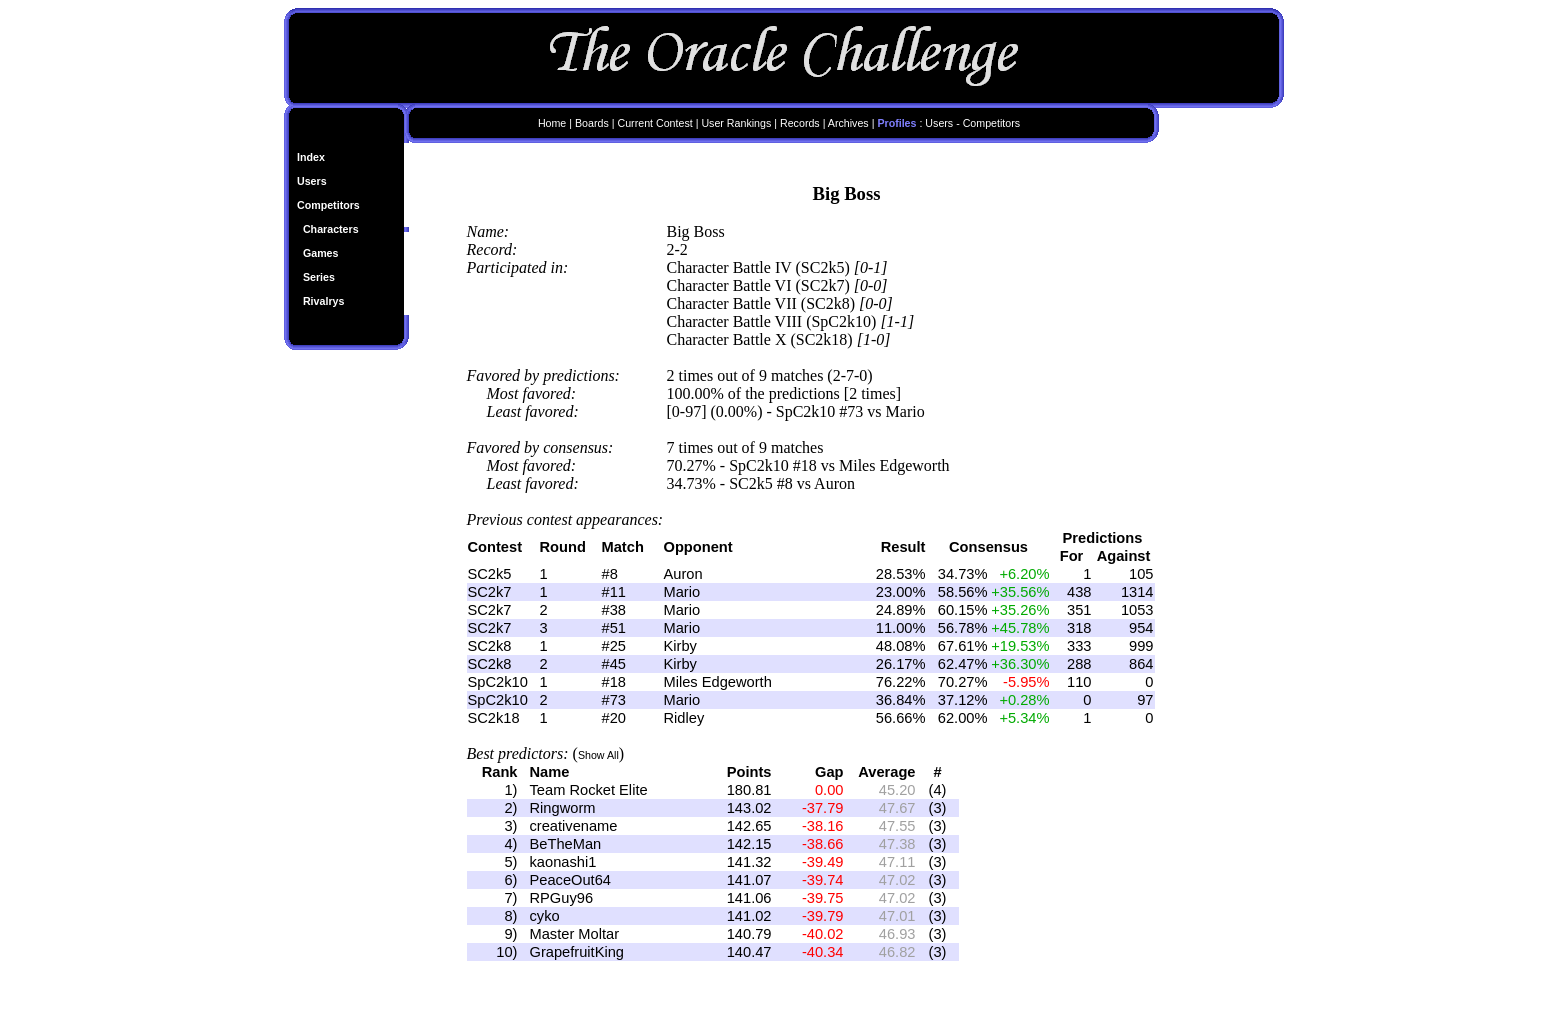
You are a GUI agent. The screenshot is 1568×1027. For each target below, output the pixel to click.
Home (552, 123)
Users (312, 181)
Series (319, 277)
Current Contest (654, 123)
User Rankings (736, 123)
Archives (848, 123)
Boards (592, 123)
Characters (331, 229)
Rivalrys (323, 301)
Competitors (328, 205)
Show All (598, 755)
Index (311, 157)
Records (800, 123)
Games (321, 253)
